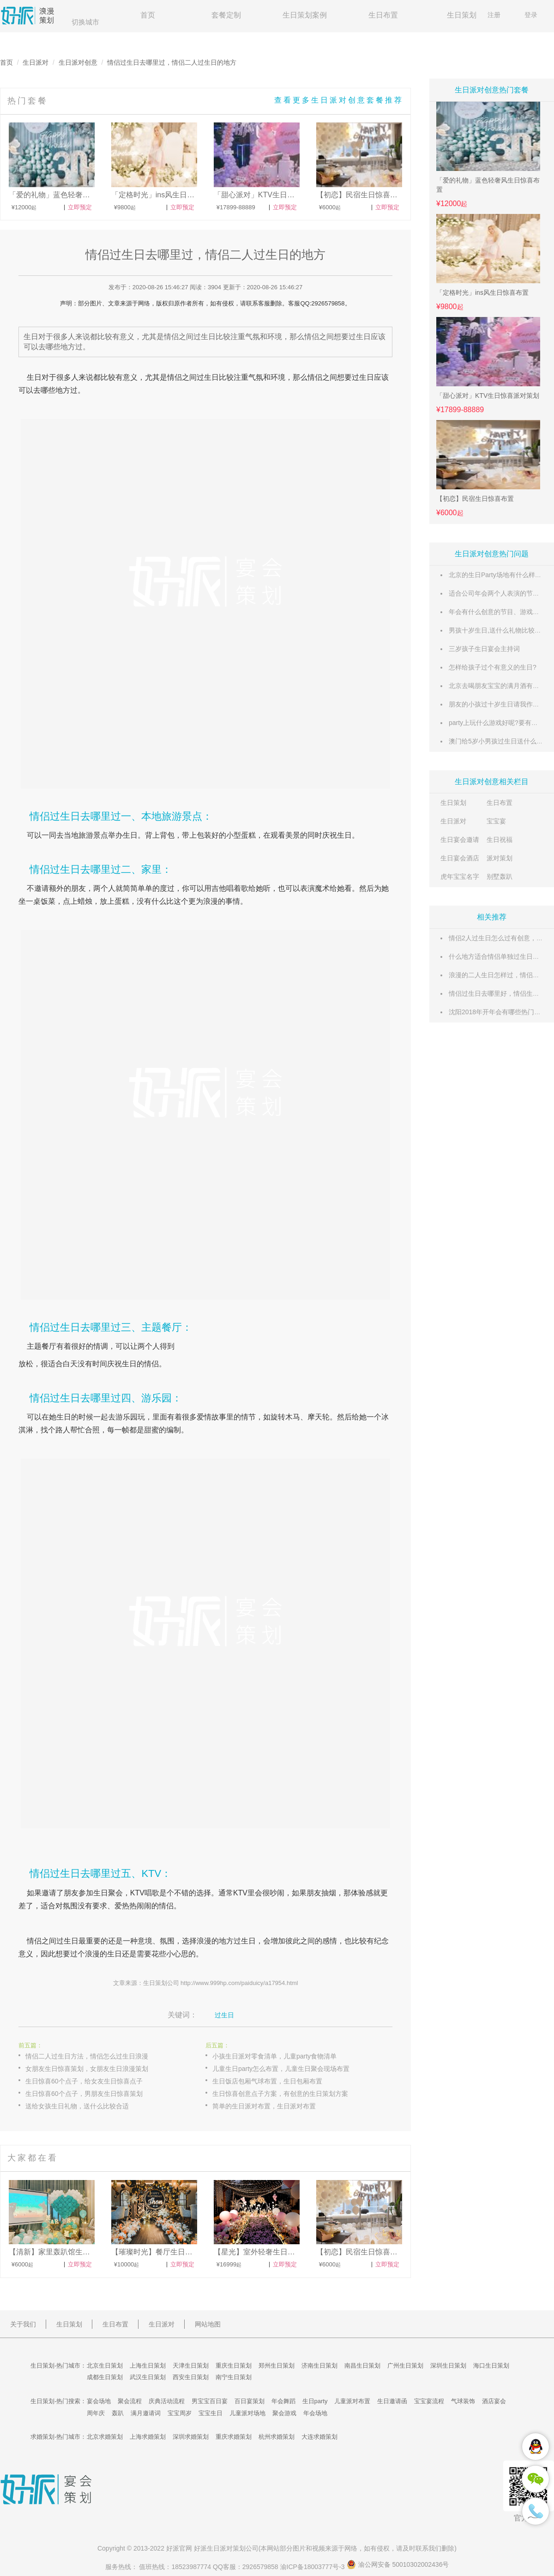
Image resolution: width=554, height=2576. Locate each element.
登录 (530, 14)
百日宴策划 (250, 2401)
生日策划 (461, 15)
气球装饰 (463, 2401)
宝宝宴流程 (429, 2401)
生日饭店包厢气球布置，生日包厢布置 (267, 2081)
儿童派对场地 (247, 2413)
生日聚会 (108, 1893)
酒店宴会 (494, 2401)
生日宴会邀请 (459, 839)
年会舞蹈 (283, 2401)
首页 (147, 15)
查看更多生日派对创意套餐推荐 (338, 100)
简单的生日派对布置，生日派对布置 (264, 2106)
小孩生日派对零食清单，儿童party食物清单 (274, 2056)
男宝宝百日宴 (210, 2401)
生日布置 (383, 15)
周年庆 (96, 2413)
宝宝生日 (211, 2413)
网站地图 (208, 2324)
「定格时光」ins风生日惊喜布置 (482, 292)
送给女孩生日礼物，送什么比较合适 (77, 2106)
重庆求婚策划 (234, 2436)
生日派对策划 (226, 2548)
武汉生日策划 (148, 2377)
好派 (172, 2548)
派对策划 (499, 858)
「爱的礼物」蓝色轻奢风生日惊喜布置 (488, 185)
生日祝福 (499, 839)
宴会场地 (99, 2401)
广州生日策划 (405, 2365)
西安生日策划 (191, 2377)
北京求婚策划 (105, 2436)
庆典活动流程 (167, 2401)
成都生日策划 (105, 2377)
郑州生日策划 (277, 2365)
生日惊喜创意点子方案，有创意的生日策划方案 (280, 2093)
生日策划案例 (305, 15)
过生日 (208, 377)
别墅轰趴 (499, 876)
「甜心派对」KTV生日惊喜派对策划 (487, 395)
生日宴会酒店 (459, 858)
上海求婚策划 (148, 2436)
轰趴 (118, 2413)
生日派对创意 (78, 62)
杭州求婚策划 (277, 2436)
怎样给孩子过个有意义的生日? (492, 667)
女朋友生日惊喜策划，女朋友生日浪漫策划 (86, 2068)
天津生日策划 (191, 2365)
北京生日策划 (105, 2365)
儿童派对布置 (352, 2401)
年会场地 (315, 2413)
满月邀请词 (146, 2413)
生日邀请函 (392, 2401)
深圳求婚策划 (191, 2436)
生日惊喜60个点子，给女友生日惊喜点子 (84, 2081)
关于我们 (23, 2324)
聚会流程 (130, 2401)
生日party (315, 2401)
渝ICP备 (313, 2566)
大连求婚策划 (319, 2436)
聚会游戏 (284, 2413)
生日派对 (35, 62)
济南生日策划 (319, 2365)
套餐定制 (226, 15)
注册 (494, 14)
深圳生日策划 (448, 2365)
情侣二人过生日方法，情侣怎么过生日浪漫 (86, 2056)
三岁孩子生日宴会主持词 (484, 648)
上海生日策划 (148, 2365)
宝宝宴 (496, 821)
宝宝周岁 (180, 2413)
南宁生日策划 (234, 2377)
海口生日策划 (491, 2365)
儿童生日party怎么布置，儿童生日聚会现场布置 (280, 2068)
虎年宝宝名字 (459, 876)
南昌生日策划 (362, 2365)
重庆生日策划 (234, 2365)
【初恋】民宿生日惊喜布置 (475, 498)
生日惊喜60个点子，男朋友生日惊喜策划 (84, 2093)
